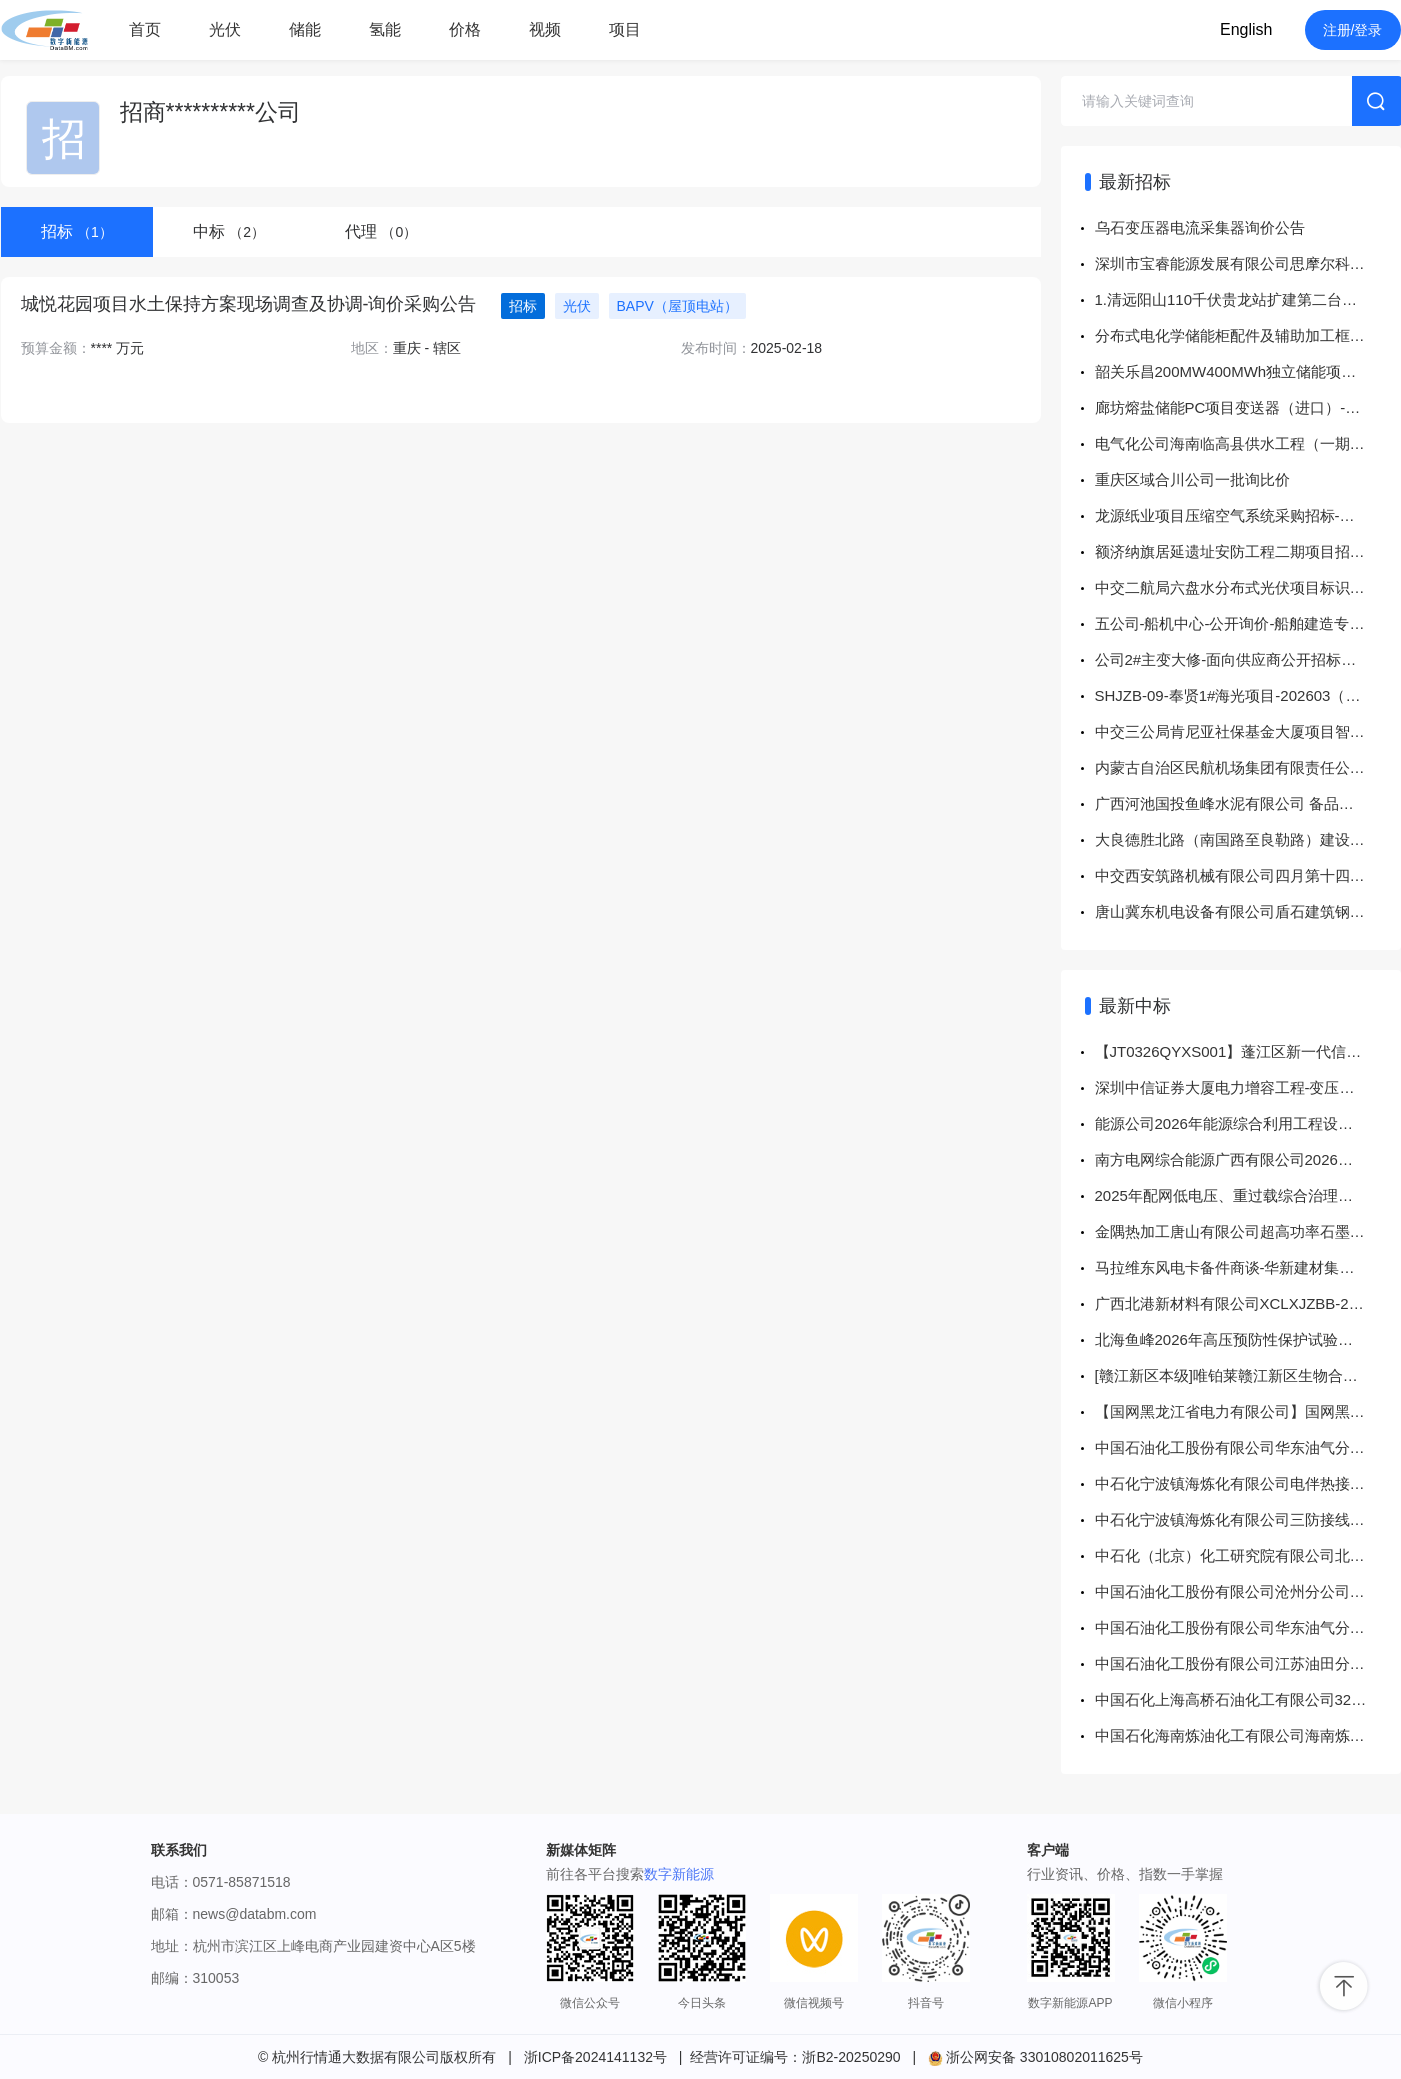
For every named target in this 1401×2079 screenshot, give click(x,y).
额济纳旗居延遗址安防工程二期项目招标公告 (1245, 551)
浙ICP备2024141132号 (595, 2057)
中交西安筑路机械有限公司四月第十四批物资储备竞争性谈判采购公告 (1248, 875)
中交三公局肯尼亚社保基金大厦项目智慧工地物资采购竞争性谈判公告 (1248, 731)
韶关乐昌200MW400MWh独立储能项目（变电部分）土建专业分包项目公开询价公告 (1248, 371)
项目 (625, 29)
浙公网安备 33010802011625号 (1035, 2057)
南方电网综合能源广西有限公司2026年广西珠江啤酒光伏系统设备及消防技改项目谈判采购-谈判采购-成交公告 (1248, 1159)
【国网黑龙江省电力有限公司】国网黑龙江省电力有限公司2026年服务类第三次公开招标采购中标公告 (1248, 1411)
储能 (305, 29)
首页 (145, 29)
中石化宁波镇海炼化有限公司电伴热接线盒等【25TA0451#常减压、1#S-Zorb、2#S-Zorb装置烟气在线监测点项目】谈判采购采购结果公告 (1248, 1483)
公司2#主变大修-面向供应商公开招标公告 (1233, 659)
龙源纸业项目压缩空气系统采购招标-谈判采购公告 (1248, 515)
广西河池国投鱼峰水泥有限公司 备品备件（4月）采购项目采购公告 (1248, 803)
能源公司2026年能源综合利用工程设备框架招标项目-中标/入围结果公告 (1248, 1123)
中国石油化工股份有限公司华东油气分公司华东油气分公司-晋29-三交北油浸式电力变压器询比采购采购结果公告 (1248, 1447)
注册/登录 (1353, 30)
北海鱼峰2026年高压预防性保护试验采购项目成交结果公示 (1248, 1339)
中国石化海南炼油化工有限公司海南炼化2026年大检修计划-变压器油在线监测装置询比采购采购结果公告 (1248, 1735)
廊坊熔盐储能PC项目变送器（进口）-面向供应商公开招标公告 (1248, 407)
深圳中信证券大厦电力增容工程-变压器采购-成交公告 (1248, 1087)
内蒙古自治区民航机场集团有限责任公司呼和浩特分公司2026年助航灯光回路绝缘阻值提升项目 (1248, 767)
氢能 (385, 29)
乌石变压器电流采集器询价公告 (1200, 227)
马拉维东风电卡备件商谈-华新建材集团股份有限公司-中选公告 (1248, 1267)
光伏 (225, 29)
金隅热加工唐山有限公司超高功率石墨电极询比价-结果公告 (1248, 1231)
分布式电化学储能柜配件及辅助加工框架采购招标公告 (1248, 335)
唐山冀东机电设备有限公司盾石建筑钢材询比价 (1248, 911)
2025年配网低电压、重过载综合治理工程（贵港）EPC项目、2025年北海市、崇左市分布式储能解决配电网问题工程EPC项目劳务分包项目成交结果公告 (1248, 1195)
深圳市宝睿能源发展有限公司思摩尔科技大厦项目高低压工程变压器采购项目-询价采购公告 (1248, 263)
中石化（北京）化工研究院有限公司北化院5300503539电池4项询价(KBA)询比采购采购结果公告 (1248, 1555)
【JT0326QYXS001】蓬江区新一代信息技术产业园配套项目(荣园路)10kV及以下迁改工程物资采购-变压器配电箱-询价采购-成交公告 (1248, 1051)
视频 (545, 29)
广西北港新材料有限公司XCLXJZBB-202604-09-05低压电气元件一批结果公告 (1248, 1303)
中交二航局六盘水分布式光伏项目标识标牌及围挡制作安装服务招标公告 (1248, 587)
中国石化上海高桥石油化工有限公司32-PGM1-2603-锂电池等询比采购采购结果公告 (1248, 1699)
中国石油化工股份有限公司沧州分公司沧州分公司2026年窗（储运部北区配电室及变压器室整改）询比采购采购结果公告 (1248, 1591)
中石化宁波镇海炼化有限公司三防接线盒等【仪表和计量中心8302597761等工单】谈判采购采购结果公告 (1248, 1519)
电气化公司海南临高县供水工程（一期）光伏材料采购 (1248, 443)
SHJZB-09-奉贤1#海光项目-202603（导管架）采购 (1248, 695)
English (1246, 29)
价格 (465, 29)
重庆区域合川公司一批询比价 (1192, 479)
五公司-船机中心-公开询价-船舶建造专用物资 (1245, 623)
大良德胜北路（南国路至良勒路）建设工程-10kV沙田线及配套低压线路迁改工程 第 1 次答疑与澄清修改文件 (1248, 839)
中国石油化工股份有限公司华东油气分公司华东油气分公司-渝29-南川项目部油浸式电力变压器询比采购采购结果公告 (1248, 1627)
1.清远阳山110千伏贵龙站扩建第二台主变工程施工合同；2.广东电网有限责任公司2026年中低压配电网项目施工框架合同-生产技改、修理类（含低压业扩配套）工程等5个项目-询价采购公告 (1248, 299)
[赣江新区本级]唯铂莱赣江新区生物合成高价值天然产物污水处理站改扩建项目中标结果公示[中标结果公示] (1248, 1375)
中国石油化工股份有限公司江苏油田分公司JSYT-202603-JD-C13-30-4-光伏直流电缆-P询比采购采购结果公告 (1248, 1663)
